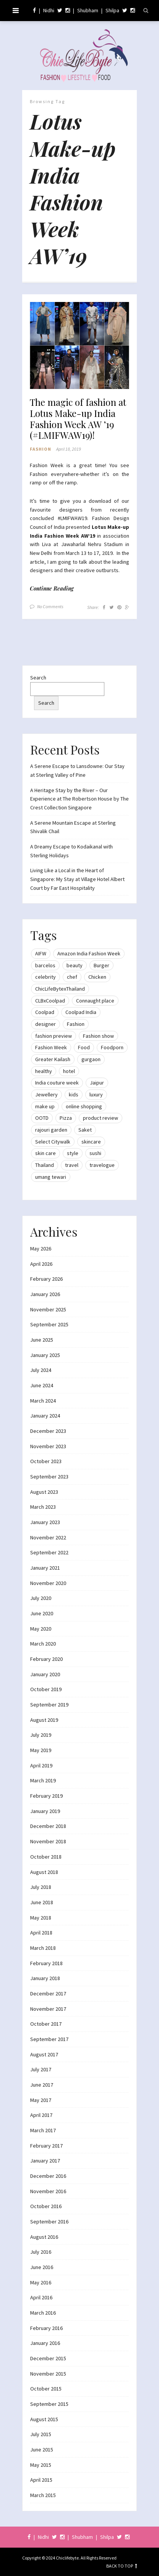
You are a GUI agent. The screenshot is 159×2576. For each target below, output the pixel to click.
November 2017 (48, 2008)
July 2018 (40, 1887)
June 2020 (41, 1613)
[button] (79, 345)
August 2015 (44, 2419)
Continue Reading (52, 588)
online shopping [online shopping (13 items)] (84, 1106)
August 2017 (44, 2054)
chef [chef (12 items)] (72, 976)
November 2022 (48, 1537)
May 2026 (40, 1248)
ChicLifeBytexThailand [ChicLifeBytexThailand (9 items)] (60, 988)
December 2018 (48, 1826)
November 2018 (48, 1841)
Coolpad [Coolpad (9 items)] (44, 1012)
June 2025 (41, 1339)
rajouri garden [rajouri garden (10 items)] (51, 1129)
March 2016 (43, 2312)
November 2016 (48, 2191)
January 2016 (45, 2343)
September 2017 (49, 2039)
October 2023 (46, 1461)
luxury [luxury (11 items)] (96, 1094)
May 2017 (40, 2100)
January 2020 (45, 1674)
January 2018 (45, 1978)
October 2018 (46, 1856)
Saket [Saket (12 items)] (85, 1129)
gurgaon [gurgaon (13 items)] (91, 1059)
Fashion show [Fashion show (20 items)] (98, 1035)
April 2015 (41, 2479)
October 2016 (46, 2206)
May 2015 (40, 2464)
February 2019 (46, 1795)
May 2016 (40, 2282)
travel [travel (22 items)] (71, 1165)
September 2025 (49, 1324)
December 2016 (48, 2175)
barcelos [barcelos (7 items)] (45, 965)
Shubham (87, 10)
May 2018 (40, 1917)
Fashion (40, 449)
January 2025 (45, 1355)
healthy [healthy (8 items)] (43, 1071)
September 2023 (49, 1476)
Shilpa (112, 10)
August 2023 (44, 1491)
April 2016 (41, 2297)
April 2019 (41, 1765)
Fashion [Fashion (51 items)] (75, 1024)
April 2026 (41, 1263)
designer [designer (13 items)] (45, 1024)
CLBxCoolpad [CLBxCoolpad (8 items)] (50, 1000)
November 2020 (48, 1583)
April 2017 (41, 2115)
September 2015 (49, 2403)
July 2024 (40, 1370)
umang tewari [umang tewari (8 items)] (50, 1176)
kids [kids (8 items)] (73, 1094)
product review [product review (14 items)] (100, 1117)
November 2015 (48, 2373)
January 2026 (45, 1294)
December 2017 (48, 1993)
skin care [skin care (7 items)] (45, 1153)
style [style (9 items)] (72, 1153)
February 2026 (46, 1278)
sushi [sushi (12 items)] (95, 1153)
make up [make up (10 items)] (45, 1106)
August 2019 (44, 1719)
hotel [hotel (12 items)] (69, 1071)
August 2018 (44, 1872)
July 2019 (40, 1734)
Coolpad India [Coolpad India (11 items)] (80, 1012)
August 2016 (44, 2236)
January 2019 (45, 1811)
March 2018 (43, 1947)
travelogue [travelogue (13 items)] (102, 1165)
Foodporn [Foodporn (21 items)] (112, 1047)
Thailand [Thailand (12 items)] (44, 1165)
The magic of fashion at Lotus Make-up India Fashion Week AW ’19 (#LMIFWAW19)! (78, 419)
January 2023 (45, 1522)
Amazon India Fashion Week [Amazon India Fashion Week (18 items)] (88, 953)
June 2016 (41, 2267)
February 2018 (46, 1963)
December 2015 (48, 2358)
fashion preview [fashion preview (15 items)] (53, 1035)
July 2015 (40, 2434)
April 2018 (41, 1932)
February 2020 (46, 1659)
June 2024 (41, 1385)
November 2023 (48, 1446)
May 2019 (40, 1750)
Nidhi (48, 10)
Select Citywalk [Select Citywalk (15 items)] (52, 1141)
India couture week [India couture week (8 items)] (57, 1082)
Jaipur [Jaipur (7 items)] (97, 1082)
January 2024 (45, 1415)
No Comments (50, 606)
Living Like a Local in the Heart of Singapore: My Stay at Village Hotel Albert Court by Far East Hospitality (77, 879)
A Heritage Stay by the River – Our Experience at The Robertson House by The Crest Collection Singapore (79, 799)
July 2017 (40, 2069)
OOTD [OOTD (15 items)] (42, 1117)
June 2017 (41, 2084)
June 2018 (41, 1902)
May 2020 (40, 1628)
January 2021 (45, 1567)
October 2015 (46, 2388)
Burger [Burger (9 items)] (101, 965)
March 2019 (43, 1780)
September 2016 (49, 2221)
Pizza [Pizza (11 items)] (66, 1117)
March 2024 (43, 1400)
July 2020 (40, 1598)
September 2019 (49, 1704)
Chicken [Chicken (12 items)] (97, 976)
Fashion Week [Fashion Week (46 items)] (51, 1047)
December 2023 (48, 1430)
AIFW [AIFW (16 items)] (40, 953)
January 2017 (45, 2160)
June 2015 (41, 2449)
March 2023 (43, 1506)
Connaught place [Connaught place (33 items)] (95, 1000)
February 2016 (46, 2328)
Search (38, 677)
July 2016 (40, 2251)
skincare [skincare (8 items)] (91, 1141)
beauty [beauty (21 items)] (75, 965)
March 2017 (43, 2130)
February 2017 (46, 2145)
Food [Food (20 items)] (84, 1047)
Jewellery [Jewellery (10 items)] (46, 1094)
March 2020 (43, 1643)
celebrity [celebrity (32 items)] (45, 976)
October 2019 (46, 1689)
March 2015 (43, 2495)
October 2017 (46, 2023)
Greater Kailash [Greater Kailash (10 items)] (52, 1059)
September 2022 (49, 1552)
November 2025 (48, 1309)
